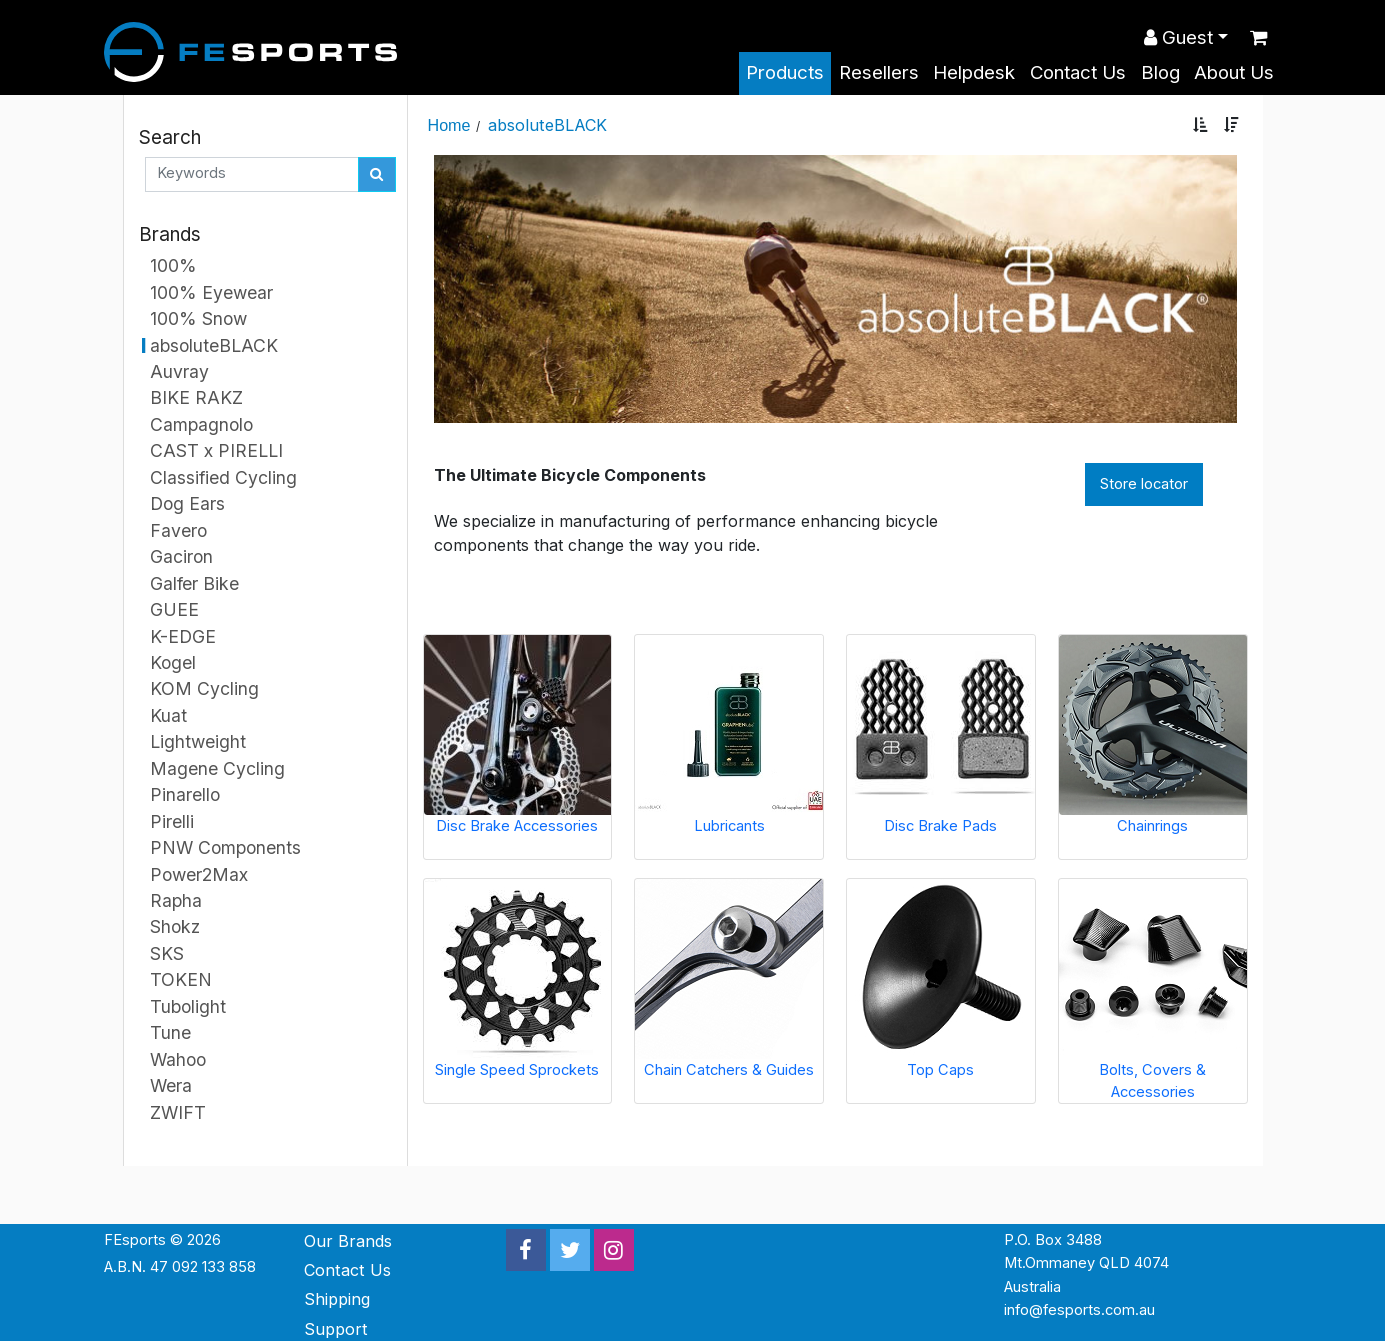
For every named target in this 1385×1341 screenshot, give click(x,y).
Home (449, 125)
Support (336, 1329)
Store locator (1144, 484)
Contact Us (1078, 72)
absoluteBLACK (547, 125)
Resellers (879, 72)
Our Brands (348, 1241)
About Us (1234, 72)
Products (785, 72)
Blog (1160, 72)
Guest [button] (1178, 37)
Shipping (337, 1299)
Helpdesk (974, 72)
